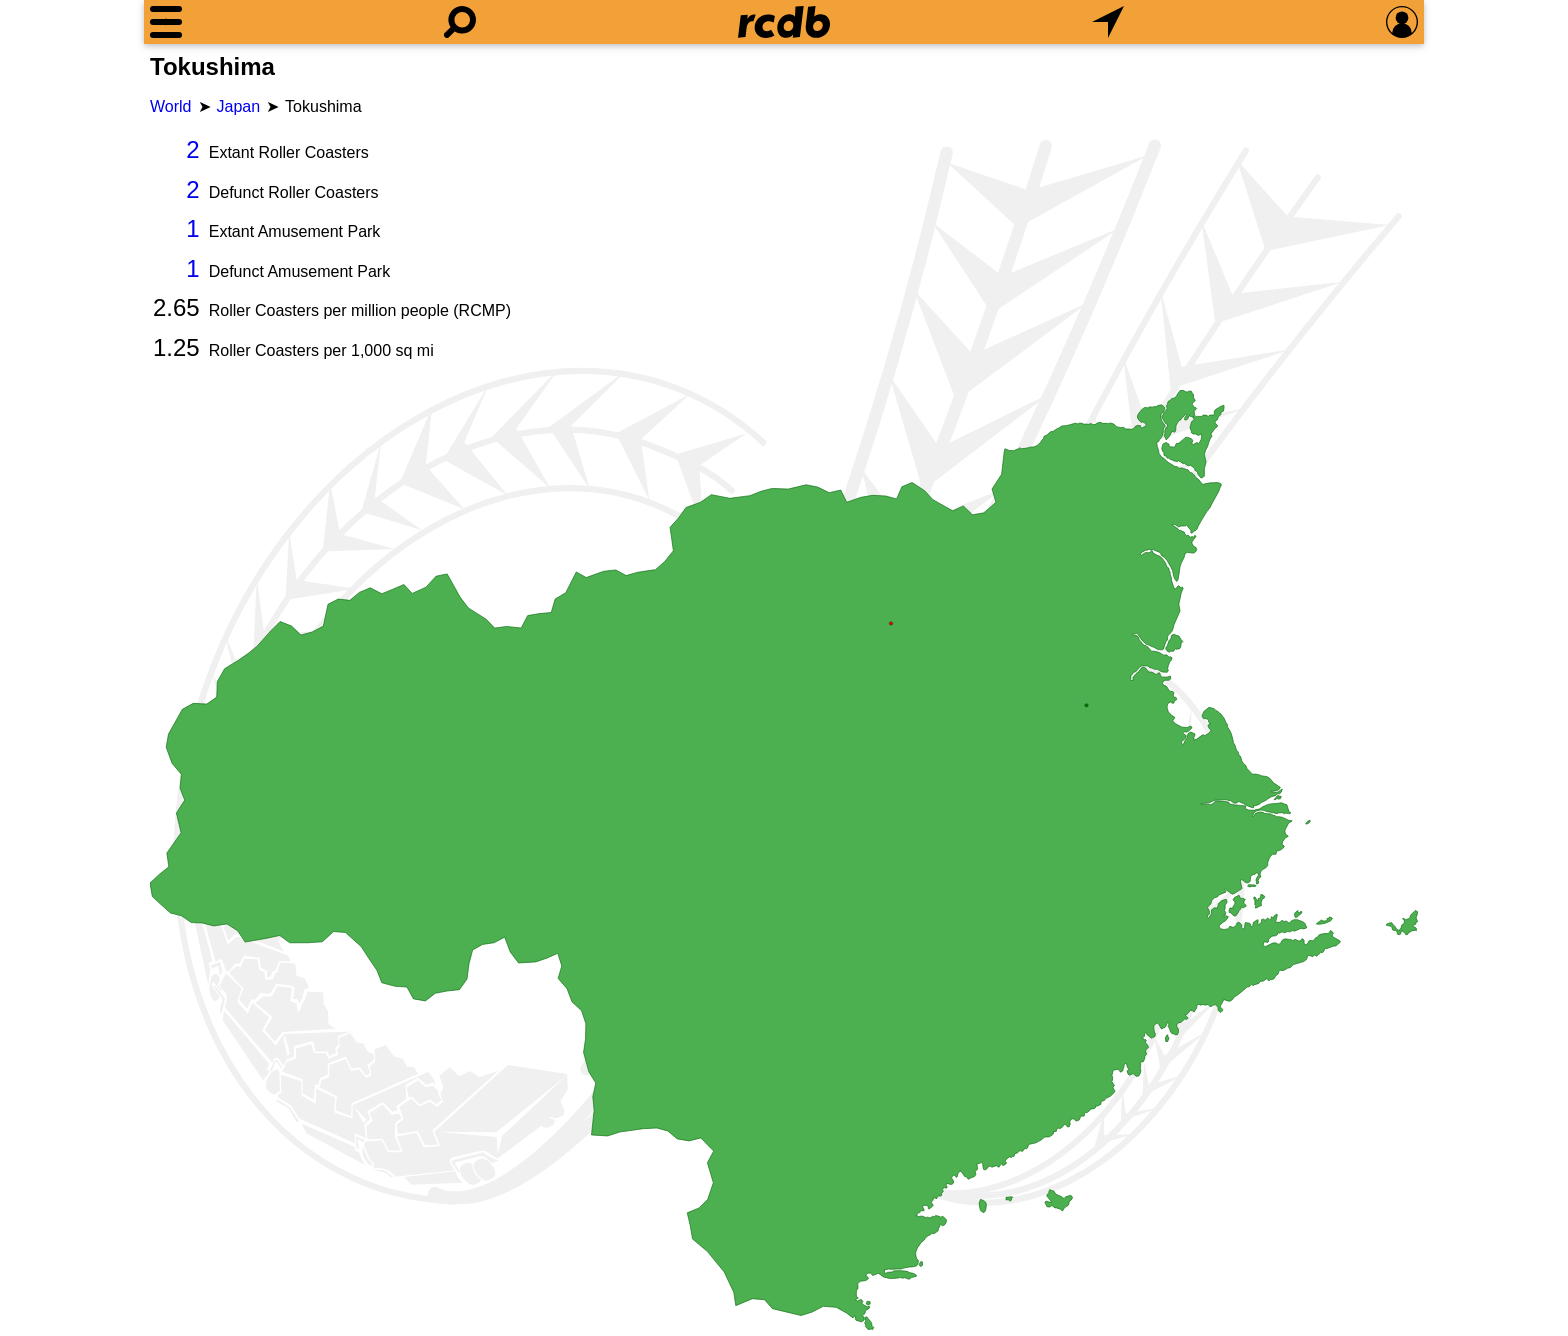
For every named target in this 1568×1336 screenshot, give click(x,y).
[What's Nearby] (1108, 22)
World (171, 106)
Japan (239, 106)
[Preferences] (1402, 22)
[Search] (460, 22)
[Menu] (166, 22)
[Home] (784, 22)
